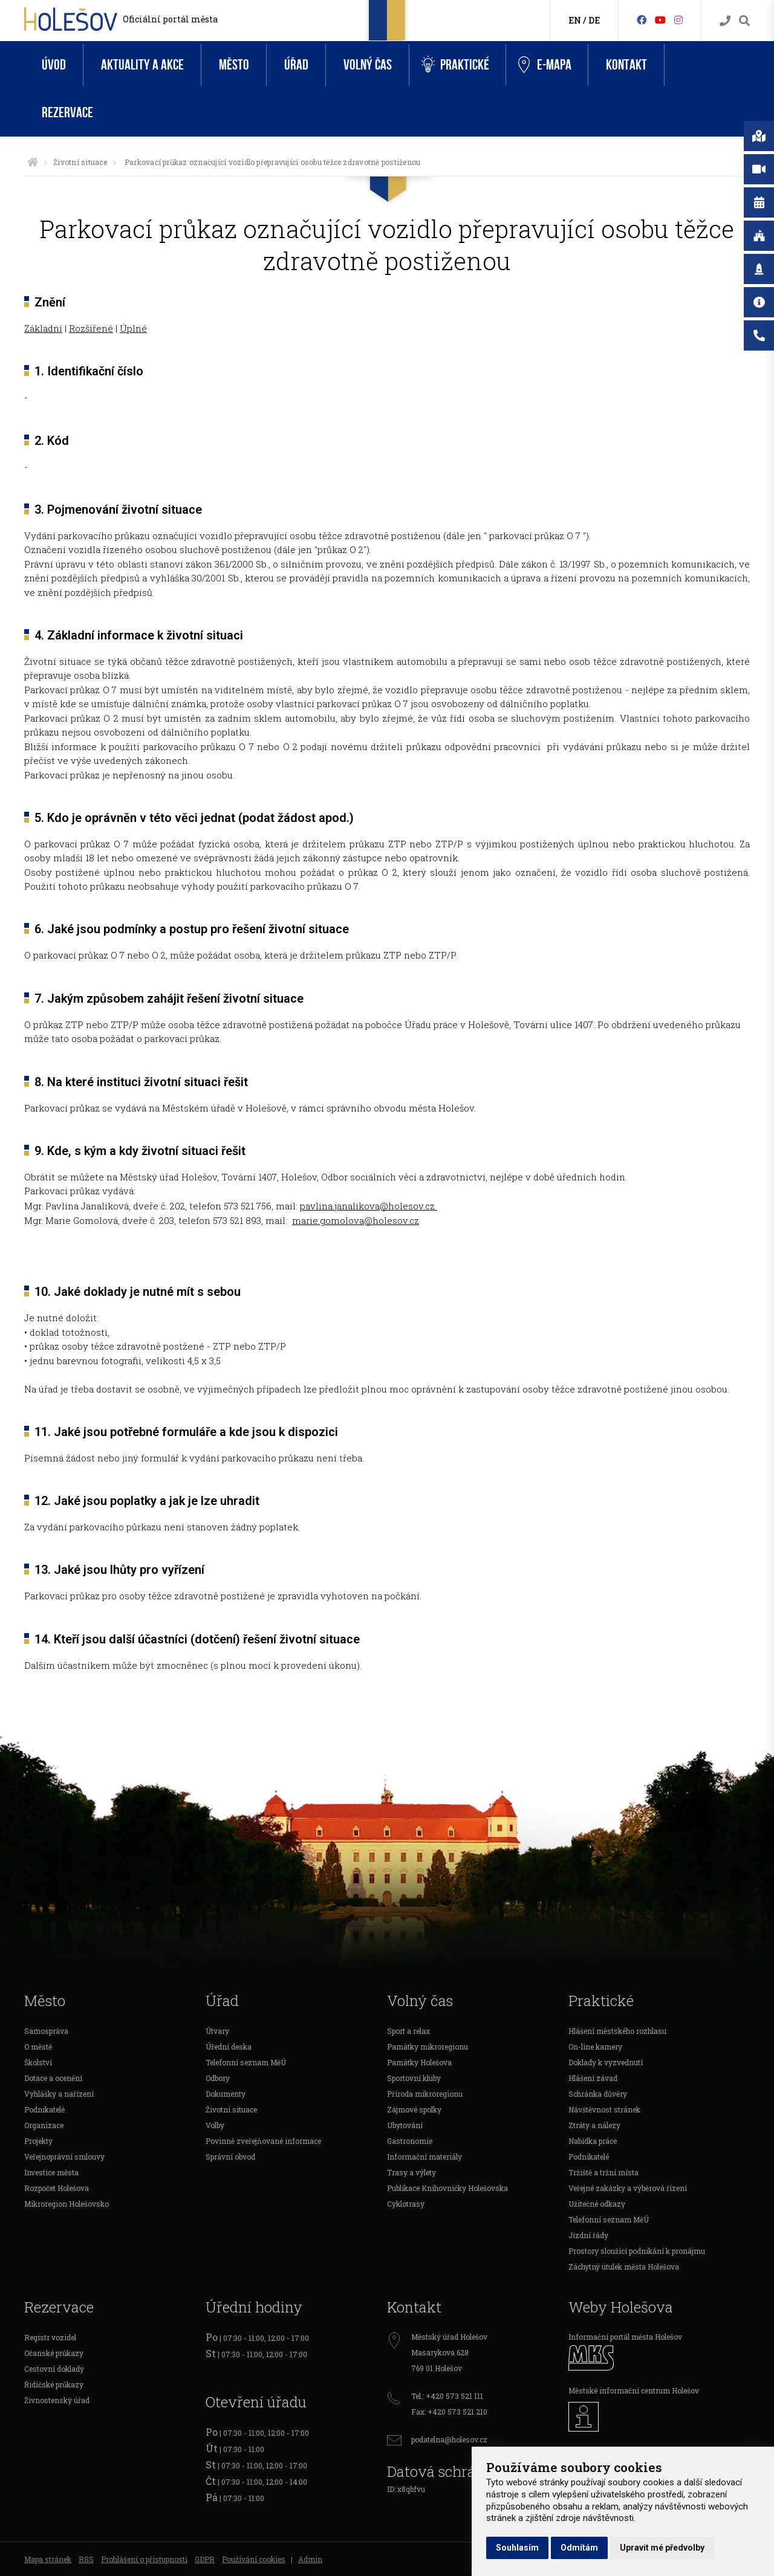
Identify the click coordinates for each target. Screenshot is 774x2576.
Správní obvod (230, 2156)
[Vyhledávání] (744, 21)
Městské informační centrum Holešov (633, 2390)
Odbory (218, 2078)
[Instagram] (678, 19)
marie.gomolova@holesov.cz (355, 1220)
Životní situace (80, 162)
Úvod (54, 65)
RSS (86, 2559)
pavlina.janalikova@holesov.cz (368, 1206)
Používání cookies (253, 2559)
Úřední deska (229, 2046)
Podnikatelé (44, 2109)
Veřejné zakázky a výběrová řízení (627, 2188)
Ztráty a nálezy (594, 2125)
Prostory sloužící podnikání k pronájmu (636, 2251)
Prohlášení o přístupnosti (144, 2559)
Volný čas (367, 65)
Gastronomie (409, 2141)
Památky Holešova (419, 2062)
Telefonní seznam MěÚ (246, 2062)
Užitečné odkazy (596, 2204)
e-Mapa (544, 65)
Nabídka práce (592, 2141)
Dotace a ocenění (53, 2078)
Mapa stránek (47, 2559)
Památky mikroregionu (427, 2046)
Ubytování (405, 2125)
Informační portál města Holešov (625, 2336)
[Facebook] (641, 19)
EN (574, 20)
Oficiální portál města (170, 19)
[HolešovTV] (660, 19)
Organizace (43, 2125)
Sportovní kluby (414, 2078)
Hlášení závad (592, 2078)
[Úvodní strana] (32, 162)
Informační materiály (424, 2156)
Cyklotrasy (405, 2204)
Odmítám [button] (579, 2547)
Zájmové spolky (414, 2109)
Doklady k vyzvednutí (605, 2062)
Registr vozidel (50, 2337)
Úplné (133, 328)
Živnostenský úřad (56, 2400)
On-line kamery (595, 2046)
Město (234, 65)
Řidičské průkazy (53, 2384)
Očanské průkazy (53, 2353)
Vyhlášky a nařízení (59, 2094)
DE (594, 20)
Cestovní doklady (54, 2369)
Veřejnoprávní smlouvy (64, 2156)
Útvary (217, 2031)
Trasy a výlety (411, 2172)
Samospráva (46, 2031)
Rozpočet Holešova (56, 2188)
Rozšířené (91, 328)
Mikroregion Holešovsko (66, 2204)
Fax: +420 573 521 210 (449, 2411)
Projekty (38, 2141)
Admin (310, 2559)
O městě (38, 2046)
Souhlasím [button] (517, 2547)
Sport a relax (408, 2031)
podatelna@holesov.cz (449, 2439)
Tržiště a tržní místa (603, 2172)
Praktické (455, 65)
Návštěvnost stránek (604, 2109)
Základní (43, 328)
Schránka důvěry (597, 2094)
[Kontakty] (725, 21)
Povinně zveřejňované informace (263, 2141)
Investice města (51, 2172)
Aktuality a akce (142, 65)
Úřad (296, 65)
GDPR (205, 2559)
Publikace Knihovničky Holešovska (447, 2188)
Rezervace (67, 112)
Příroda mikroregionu (425, 2094)
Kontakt (626, 65)
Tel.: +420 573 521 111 (447, 2396)
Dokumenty (226, 2094)
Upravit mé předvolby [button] (662, 2547)
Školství (38, 2062)
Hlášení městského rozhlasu (617, 2031)
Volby (215, 2125)
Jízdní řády (588, 2235)
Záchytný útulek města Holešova (623, 2266)
